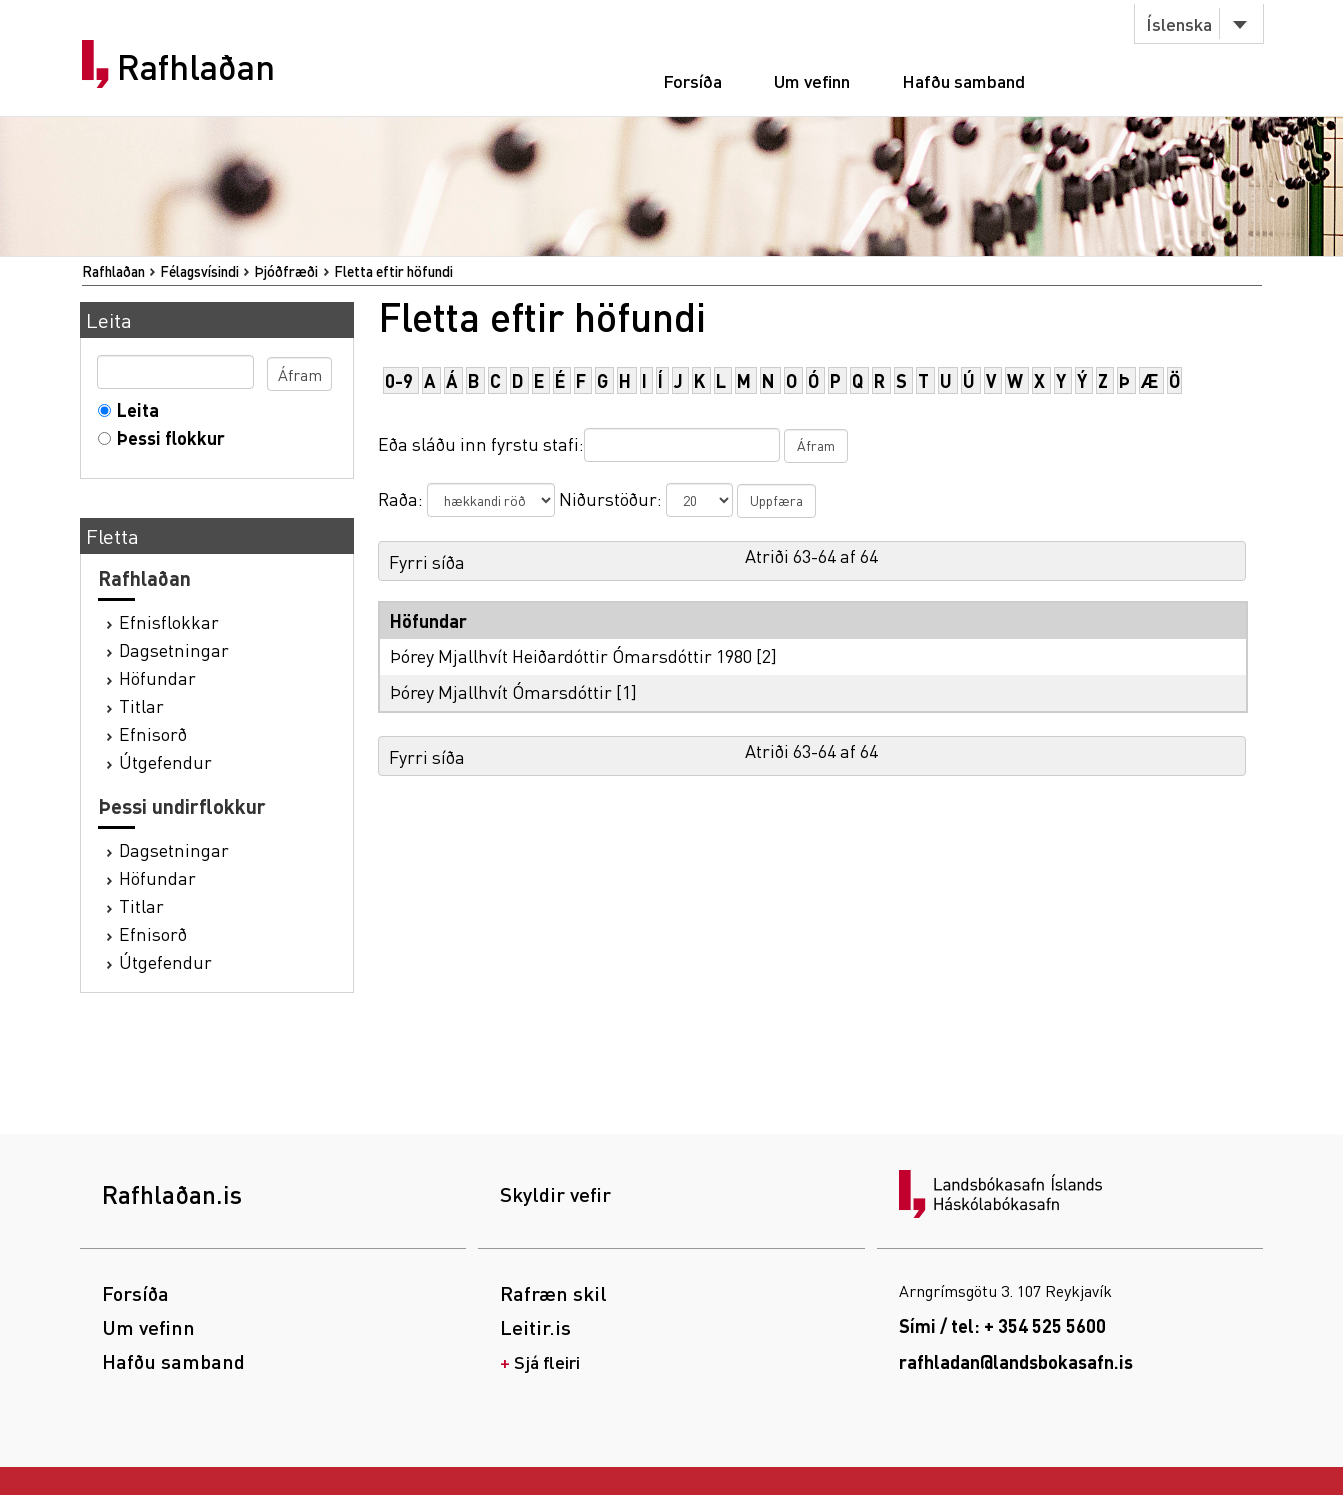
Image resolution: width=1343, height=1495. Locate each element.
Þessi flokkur (166, 437)
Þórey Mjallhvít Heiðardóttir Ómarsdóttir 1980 (571, 655)
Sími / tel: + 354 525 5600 (1002, 1325)
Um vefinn (812, 80)
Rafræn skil (553, 1293)
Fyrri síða (427, 561)
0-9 (399, 380)
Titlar (141, 705)
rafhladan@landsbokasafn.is (1016, 1361)
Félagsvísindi (199, 271)
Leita (133, 409)
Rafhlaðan (196, 67)
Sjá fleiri (547, 1361)
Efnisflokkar (169, 621)
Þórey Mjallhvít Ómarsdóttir (501, 691)
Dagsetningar (174, 649)
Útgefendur (165, 761)
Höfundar (157, 677)
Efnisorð (153, 733)
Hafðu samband (963, 80)
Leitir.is (535, 1327)
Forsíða (692, 80)
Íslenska (1179, 23)
